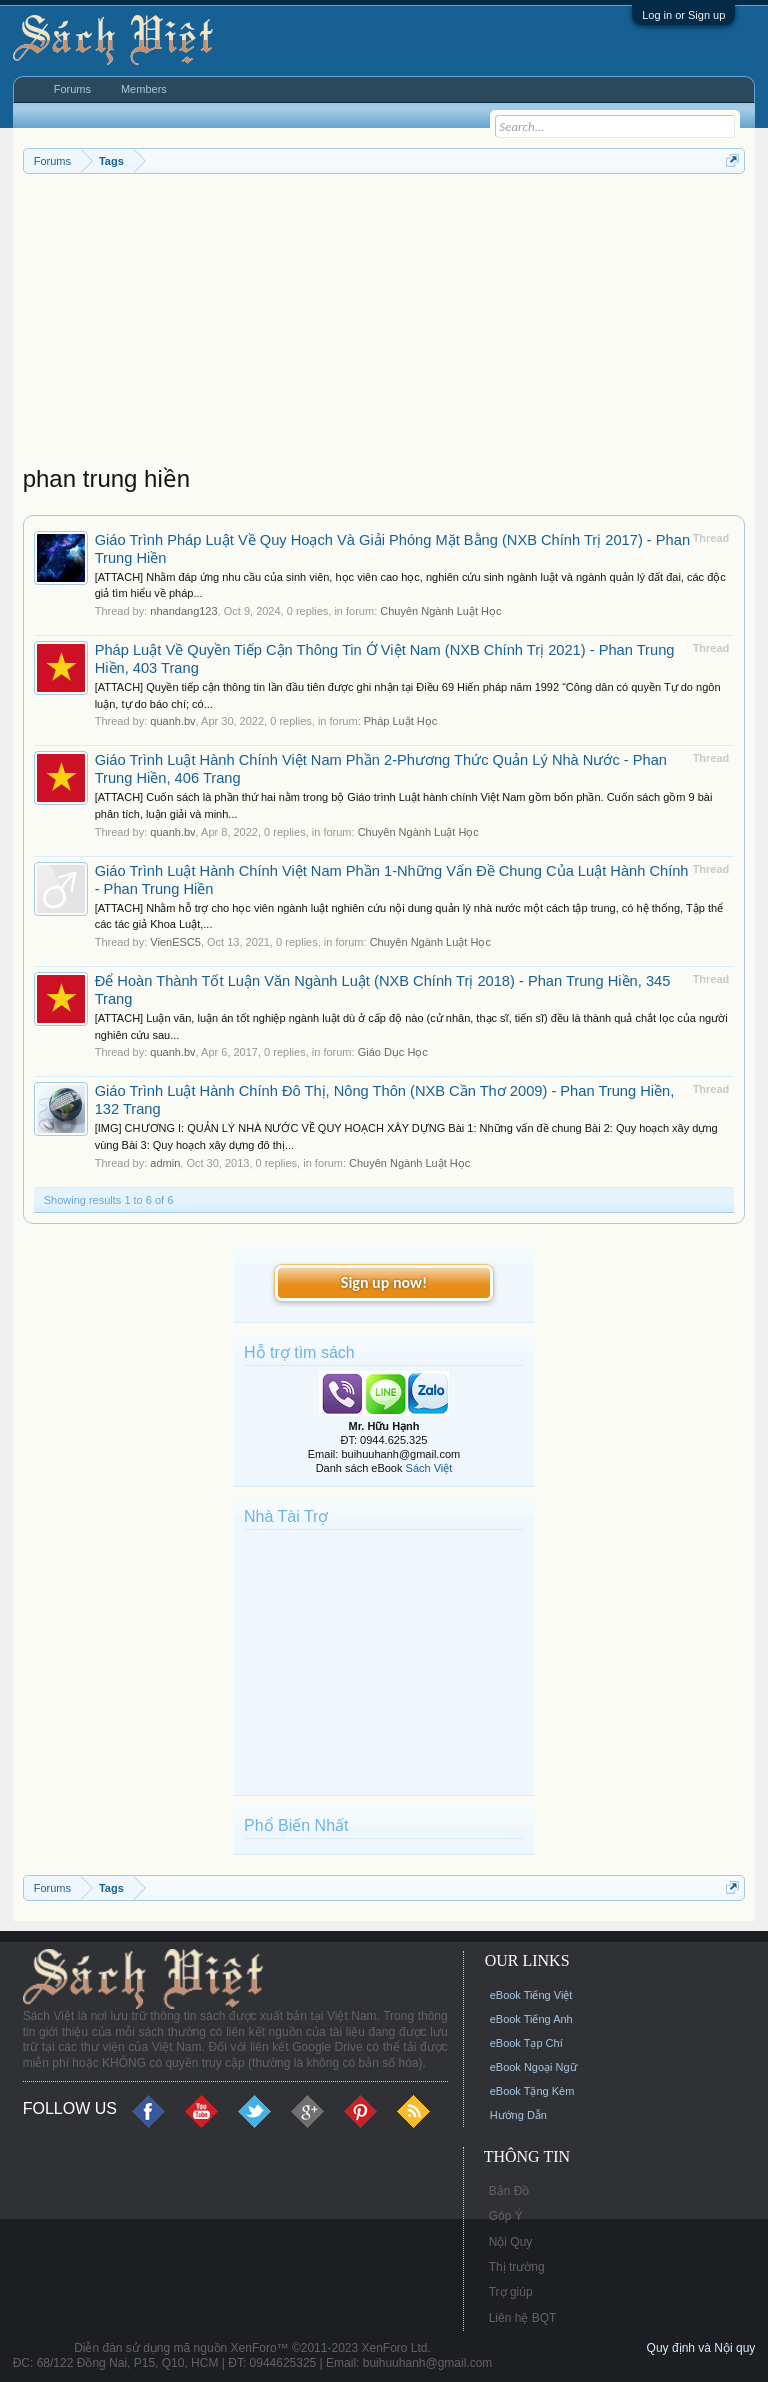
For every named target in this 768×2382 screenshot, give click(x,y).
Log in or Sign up (683, 15)
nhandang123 (183, 611)
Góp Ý (506, 2216)
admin (165, 1163)
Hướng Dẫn (518, 2115)
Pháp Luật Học (401, 721)
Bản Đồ (509, 2191)
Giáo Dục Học (393, 1052)
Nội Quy (511, 2242)
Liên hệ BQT (523, 2318)
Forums (72, 89)
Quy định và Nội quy (701, 2348)
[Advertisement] (384, 324)
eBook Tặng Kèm (532, 2091)
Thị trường (517, 2267)
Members (144, 89)
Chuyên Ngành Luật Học (440, 611)
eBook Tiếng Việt (531, 1995)
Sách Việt (429, 1468)
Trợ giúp (511, 2292)
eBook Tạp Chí (526, 2043)
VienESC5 (175, 942)
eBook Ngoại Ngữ (533, 2067)
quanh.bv (172, 721)
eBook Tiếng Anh (531, 2019)
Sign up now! (384, 1282)
